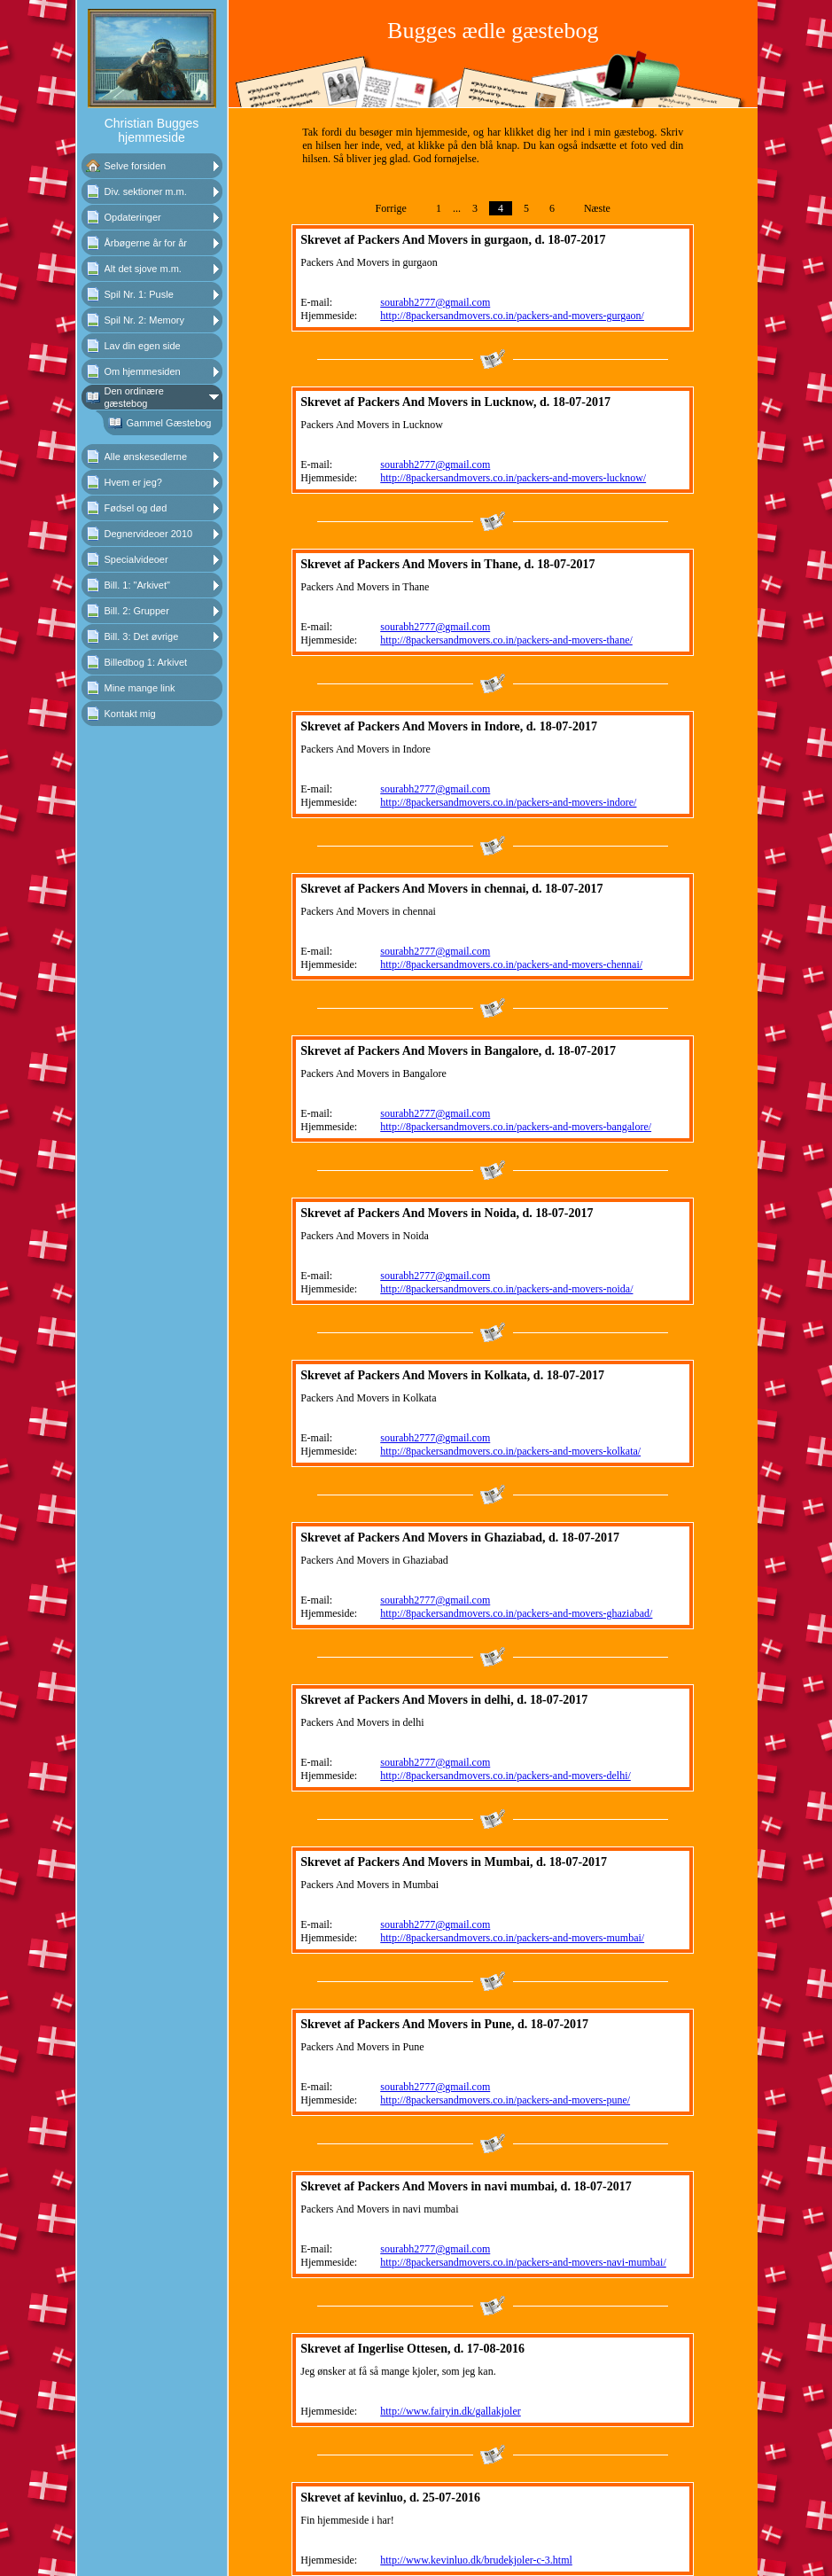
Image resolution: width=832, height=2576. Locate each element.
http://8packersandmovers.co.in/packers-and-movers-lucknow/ (513, 478)
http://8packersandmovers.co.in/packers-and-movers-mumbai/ (512, 1938)
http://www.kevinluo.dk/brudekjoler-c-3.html (476, 2560)
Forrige (391, 208)
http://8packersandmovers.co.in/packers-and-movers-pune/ (505, 2100)
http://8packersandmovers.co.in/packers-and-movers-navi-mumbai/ (523, 2262)
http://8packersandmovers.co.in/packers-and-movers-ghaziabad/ (516, 1613)
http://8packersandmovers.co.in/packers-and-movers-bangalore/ (515, 1126)
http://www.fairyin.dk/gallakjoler (450, 2411)
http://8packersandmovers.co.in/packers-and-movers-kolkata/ (510, 1451)
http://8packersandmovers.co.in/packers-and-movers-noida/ (506, 1289)
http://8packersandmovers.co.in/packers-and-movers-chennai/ (511, 964)
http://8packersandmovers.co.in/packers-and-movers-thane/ (506, 640)
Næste (597, 208)
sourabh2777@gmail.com (435, 302)
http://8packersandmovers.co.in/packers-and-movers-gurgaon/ (512, 315)
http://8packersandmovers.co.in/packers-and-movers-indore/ (508, 802)
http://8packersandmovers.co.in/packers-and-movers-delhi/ (505, 1775)
